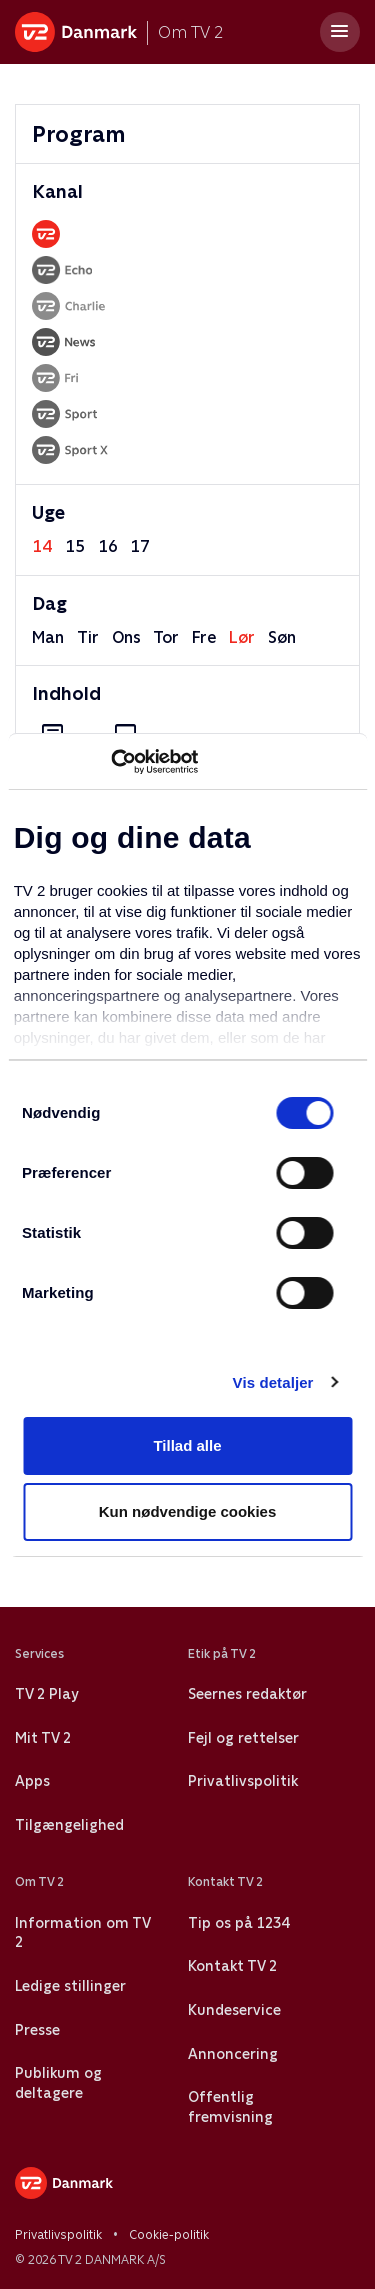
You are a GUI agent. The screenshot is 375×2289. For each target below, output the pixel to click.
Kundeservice (234, 2010)
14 (42, 546)
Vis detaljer (273, 1382)
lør (242, 637)
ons (126, 637)
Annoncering (233, 2054)
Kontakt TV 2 (232, 1966)
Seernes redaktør (247, 1694)
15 (75, 546)
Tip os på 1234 (238, 1923)
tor (166, 637)
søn (282, 637)
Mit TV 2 (43, 1738)
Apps (32, 1781)
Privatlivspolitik (243, 1781)
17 (140, 546)
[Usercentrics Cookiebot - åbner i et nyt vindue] (110, 762)
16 (108, 546)
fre (204, 637)
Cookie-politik (169, 2235)
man (48, 637)
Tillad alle (187, 1445)
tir (88, 637)
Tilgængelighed (69, 1825)
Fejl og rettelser (243, 1738)
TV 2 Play (46, 1694)
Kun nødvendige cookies (188, 1511)
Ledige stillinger (70, 1986)
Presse (37, 2030)
